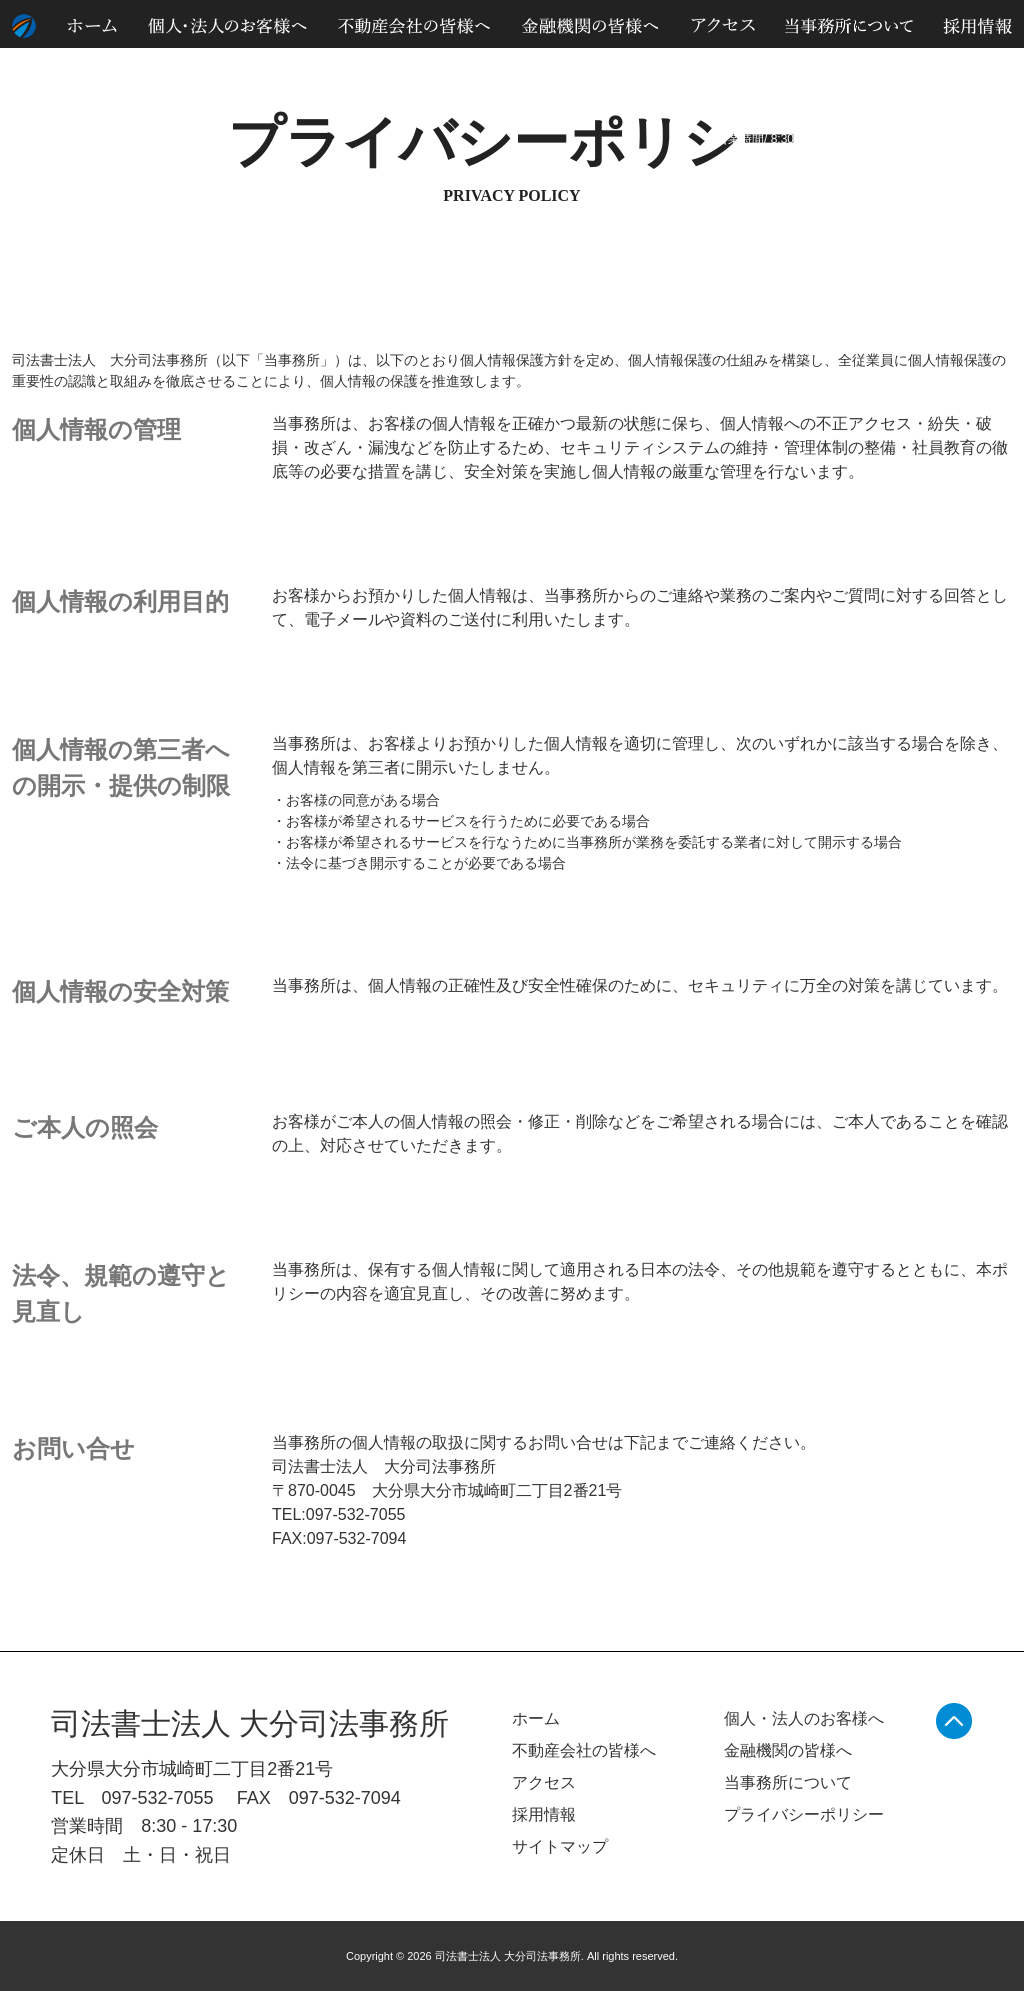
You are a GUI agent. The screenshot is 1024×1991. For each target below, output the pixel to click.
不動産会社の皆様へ (584, 1750)
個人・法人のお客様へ (804, 1718)
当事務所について (788, 1782)
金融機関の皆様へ (788, 1750)
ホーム (536, 1718)
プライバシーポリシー (804, 1814)
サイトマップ (938, 69)
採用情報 (544, 1814)
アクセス (544, 1782)
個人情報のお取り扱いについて (800, 69)
